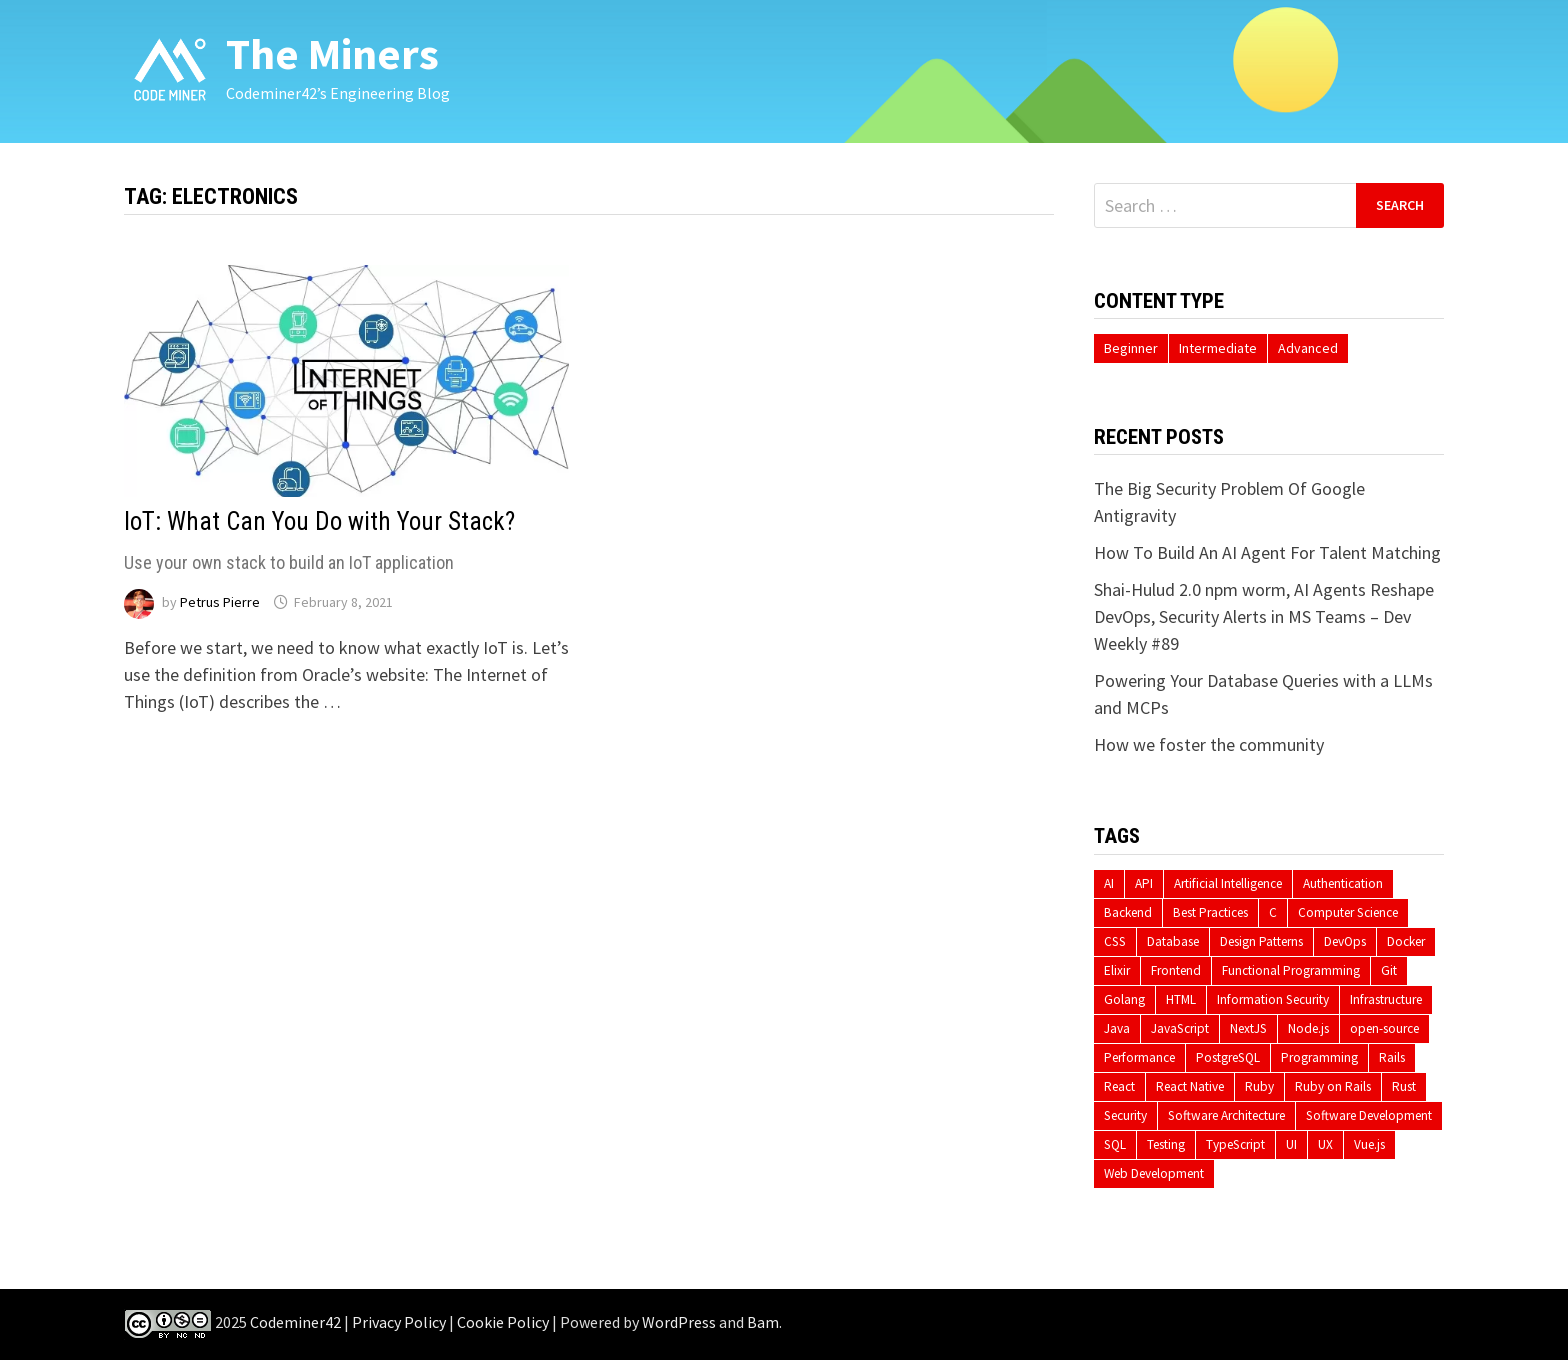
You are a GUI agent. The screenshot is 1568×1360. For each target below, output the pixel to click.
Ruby (1259, 1086)
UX (1325, 1144)
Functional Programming (1291, 970)
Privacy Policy (399, 1322)
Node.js (1308, 1028)
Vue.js (1369, 1144)
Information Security (1273, 999)
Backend (1128, 912)
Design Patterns (1261, 941)
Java (1117, 1028)
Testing (1166, 1144)
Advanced (1308, 348)
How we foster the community (1209, 744)
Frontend (1176, 970)
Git (1389, 970)
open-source (1384, 1028)
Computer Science (1348, 912)
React (1119, 1086)
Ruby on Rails (1333, 1086)
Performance (1139, 1057)
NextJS (1248, 1028)
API (1144, 883)
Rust (1404, 1086)
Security (1125, 1115)
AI (1109, 883)
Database (1173, 941)
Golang (1124, 999)
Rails (1392, 1057)
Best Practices (1210, 912)
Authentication (1343, 883)
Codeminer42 (295, 1322)
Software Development (1369, 1115)
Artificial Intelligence (1228, 883)
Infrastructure (1386, 999)
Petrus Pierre (220, 602)
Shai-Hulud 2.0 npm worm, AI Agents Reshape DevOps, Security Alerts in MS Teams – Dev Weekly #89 (1264, 616)
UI (1291, 1144)
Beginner (1131, 348)
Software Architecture (1226, 1115)
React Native (1190, 1086)
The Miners (332, 53)
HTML (1181, 999)
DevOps (1345, 941)
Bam (763, 1322)
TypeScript (1235, 1144)
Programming (1319, 1057)
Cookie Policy (503, 1322)
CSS (1115, 941)
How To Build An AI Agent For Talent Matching (1267, 552)
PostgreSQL (1228, 1057)
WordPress (679, 1322)
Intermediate (1218, 348)
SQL (1115, 1144)
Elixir (1117, 970)
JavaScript (1180, 1028)
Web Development (1154, 1173)
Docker (1406, 941)
